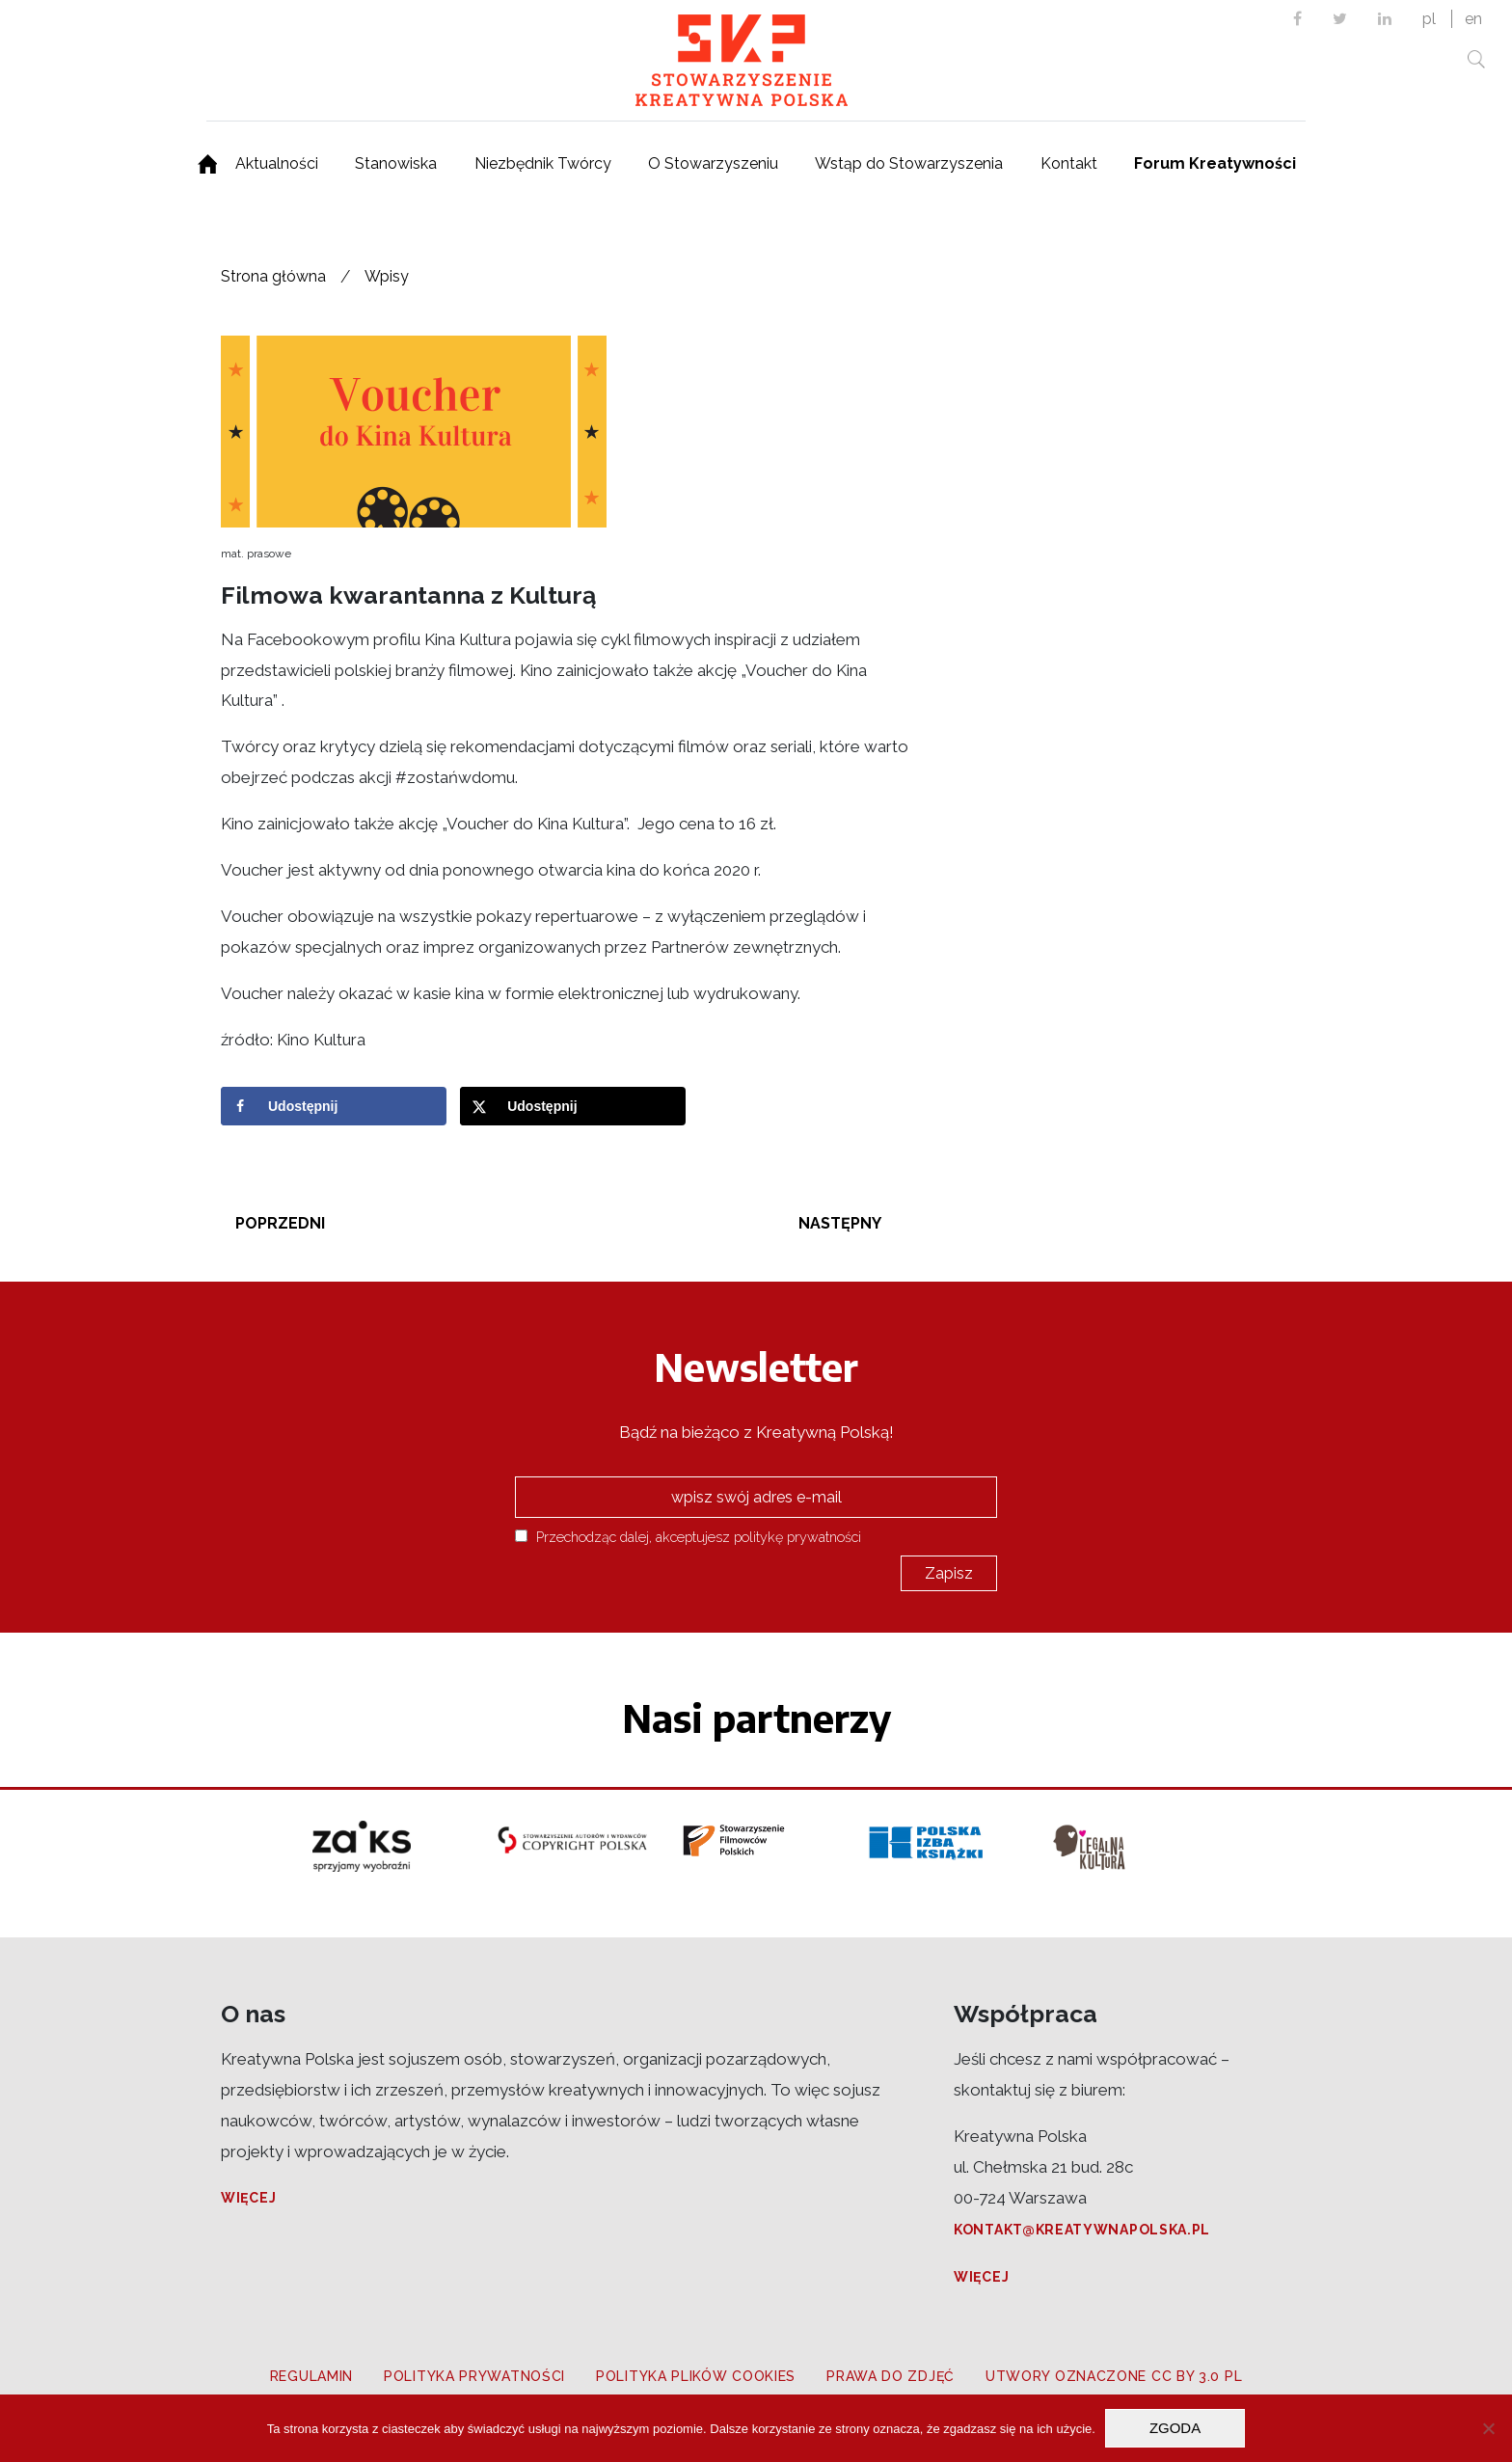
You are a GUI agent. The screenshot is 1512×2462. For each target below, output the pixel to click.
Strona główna (273, 276)
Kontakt (1068, 163)
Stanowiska (396, 163)
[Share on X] (573, 1106)
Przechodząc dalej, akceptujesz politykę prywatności (688, 1537)
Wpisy (386, 276)
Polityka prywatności (474, 2376)
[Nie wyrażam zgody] (1488, 2428)
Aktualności (276, 163)
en (1473, 19)
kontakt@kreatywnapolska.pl (1082, 2229)
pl (1429, 19)
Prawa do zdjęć (890, 2376)
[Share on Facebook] (333, 1106)
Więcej (248, 2197)
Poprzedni (280, 1223)
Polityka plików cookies (696, 2376)
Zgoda (1175, 2428)
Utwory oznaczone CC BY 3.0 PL (1114, 2376)
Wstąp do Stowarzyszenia (909, 163)
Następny (839, 1223)
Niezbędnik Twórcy (542, 163)
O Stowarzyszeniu (713, 163)
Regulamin (311, 2376)
